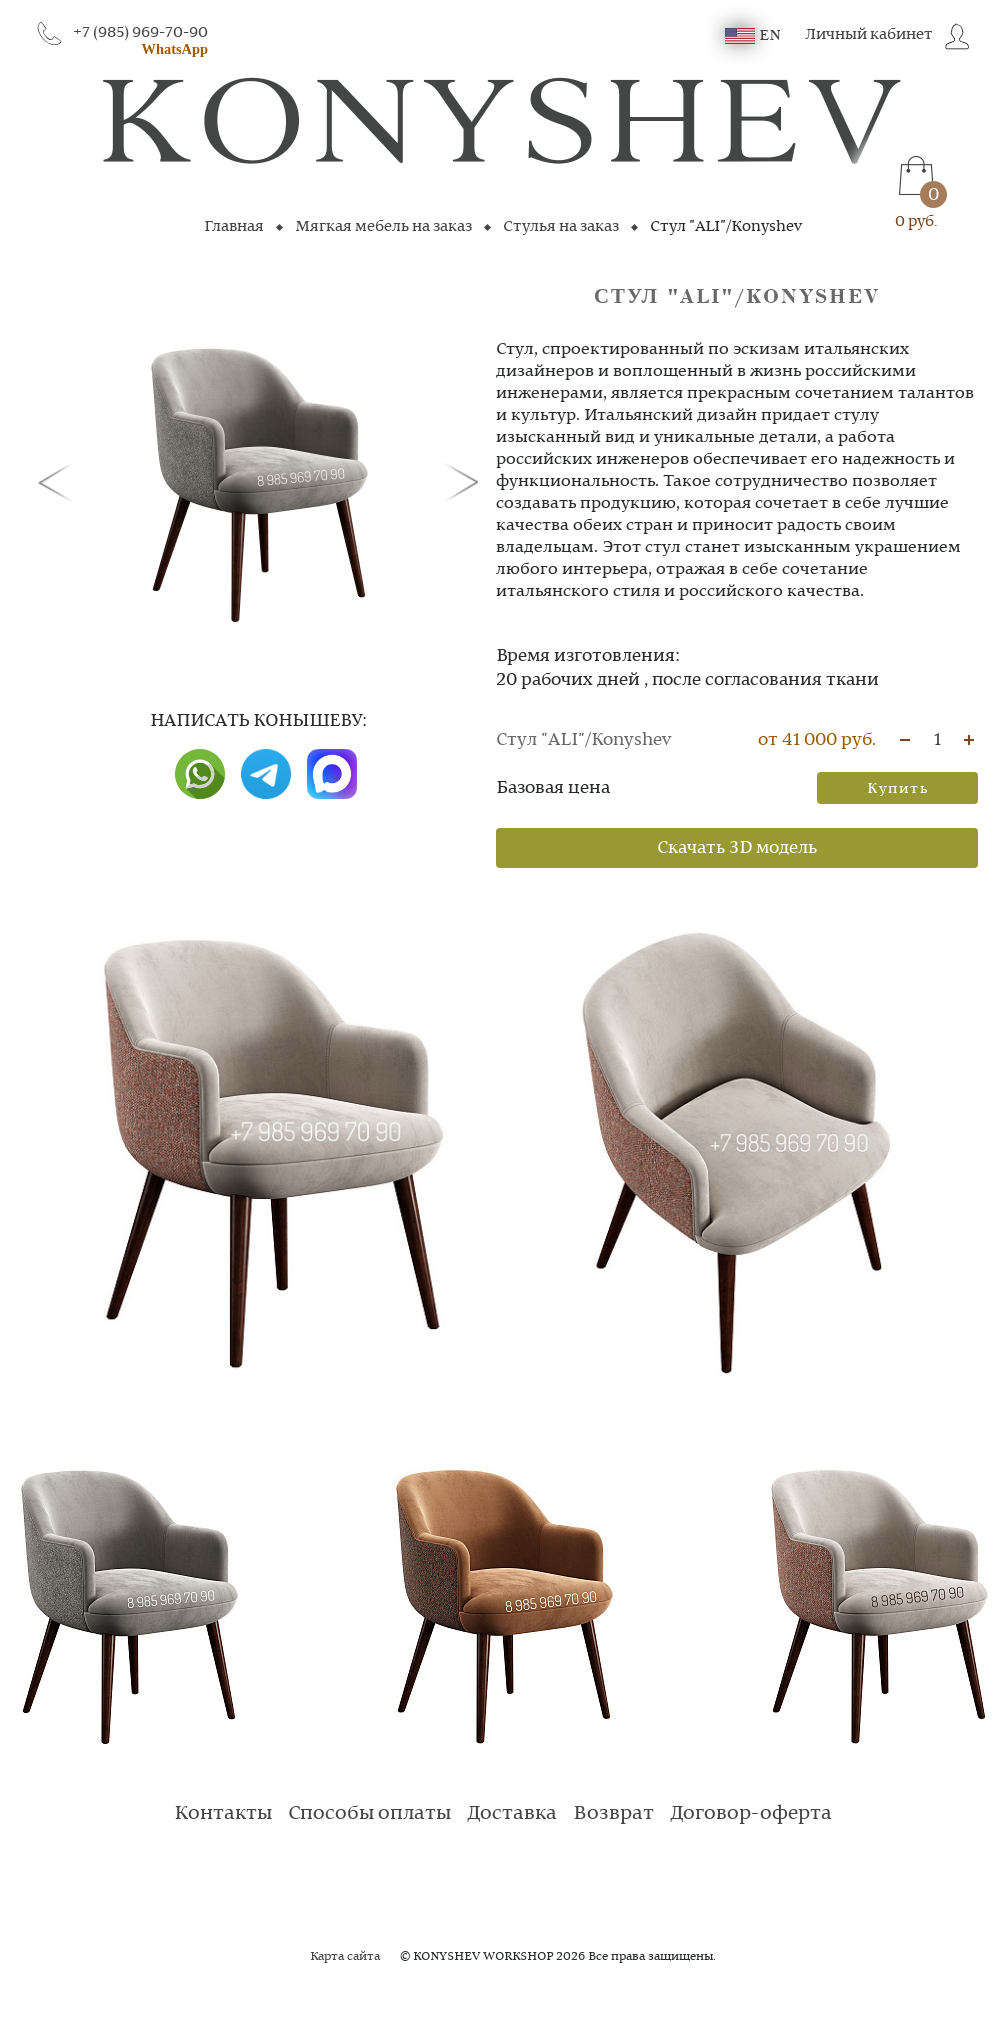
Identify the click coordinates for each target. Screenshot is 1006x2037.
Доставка (512, 1814)
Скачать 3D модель (737, 848)
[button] (60, 481)
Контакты (223, 1814)
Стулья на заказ (561, 227)
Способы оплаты (369, 1814)
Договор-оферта (751, 1814)
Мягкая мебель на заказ (383, 227)
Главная (234, 227)
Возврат (613, 1814)
